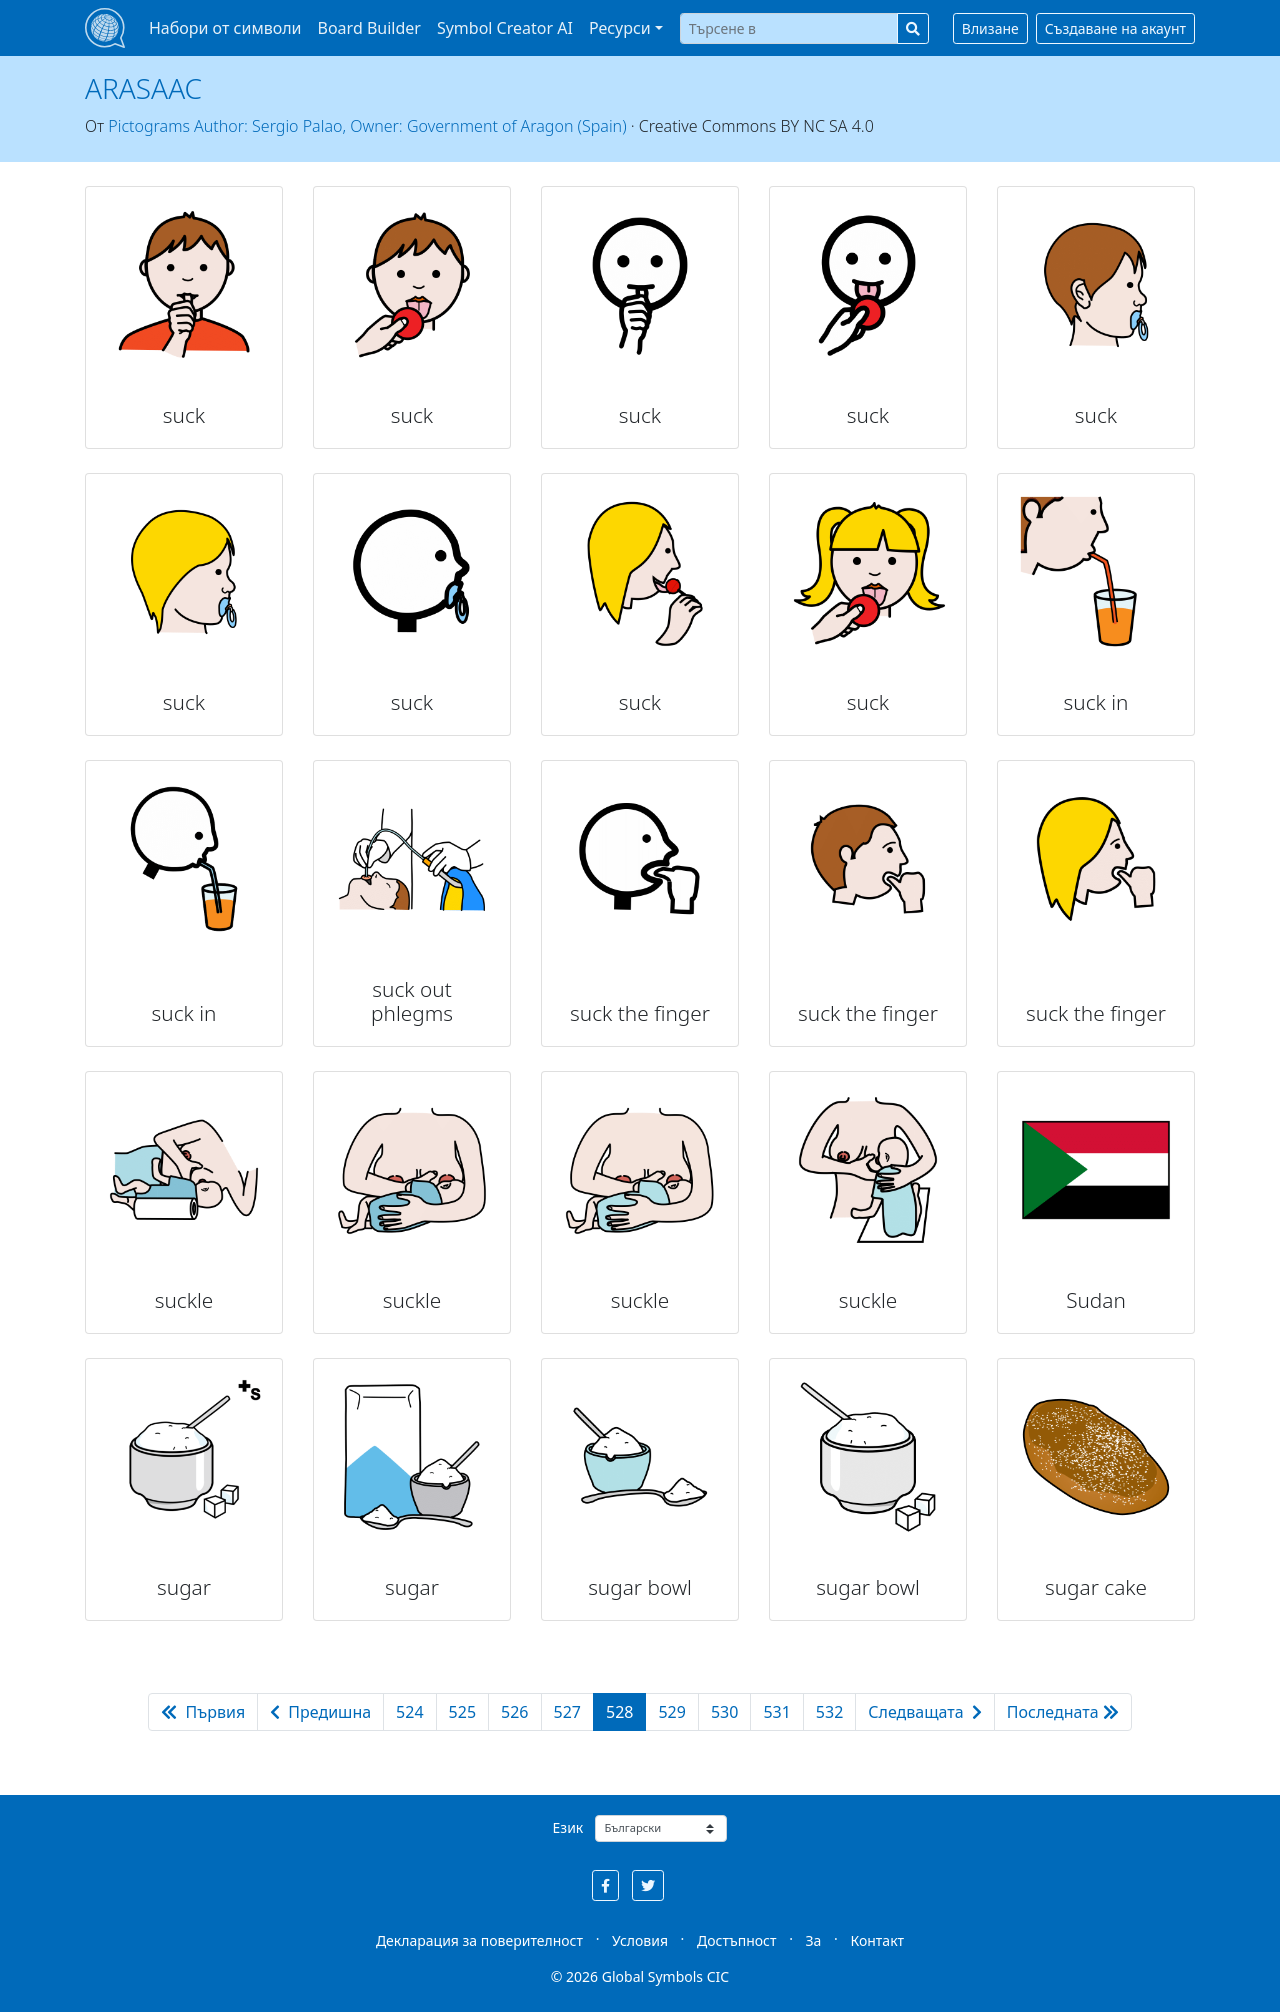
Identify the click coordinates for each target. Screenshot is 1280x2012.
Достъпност (736, 1940)
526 (514, 1712)
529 (671, 1712)
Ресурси (620, 28)
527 (567, 1712)
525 (462, 1712)
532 (829, 1712)
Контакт (877, 1940)
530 (724, 1712)
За (814, 1940)
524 (409, 1712)
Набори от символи (225, 28)
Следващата (925, 1712)
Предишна (320, 1712)
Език (568, 1827)
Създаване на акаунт (1115, 28)
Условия (640, 1940)
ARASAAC (143, 88)
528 (619, 1712)
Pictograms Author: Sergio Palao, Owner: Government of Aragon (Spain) (367, 126)
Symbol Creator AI (505, 28)
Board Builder (369, 28)
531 (776, 1712)
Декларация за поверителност (479, 1940)
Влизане (990, 28)
